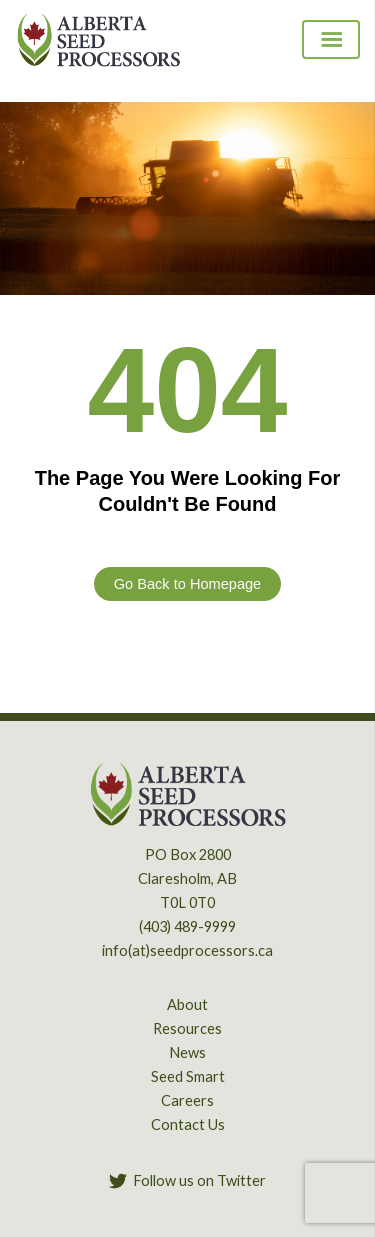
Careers (187, 1100)
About (187, 1004)
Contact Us (188, 1124)
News (187, 1052)
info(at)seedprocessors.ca (187, 950)
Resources (187, 1028)
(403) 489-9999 (187, 926)
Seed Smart (188, 1076)
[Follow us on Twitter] (187, 1181)
